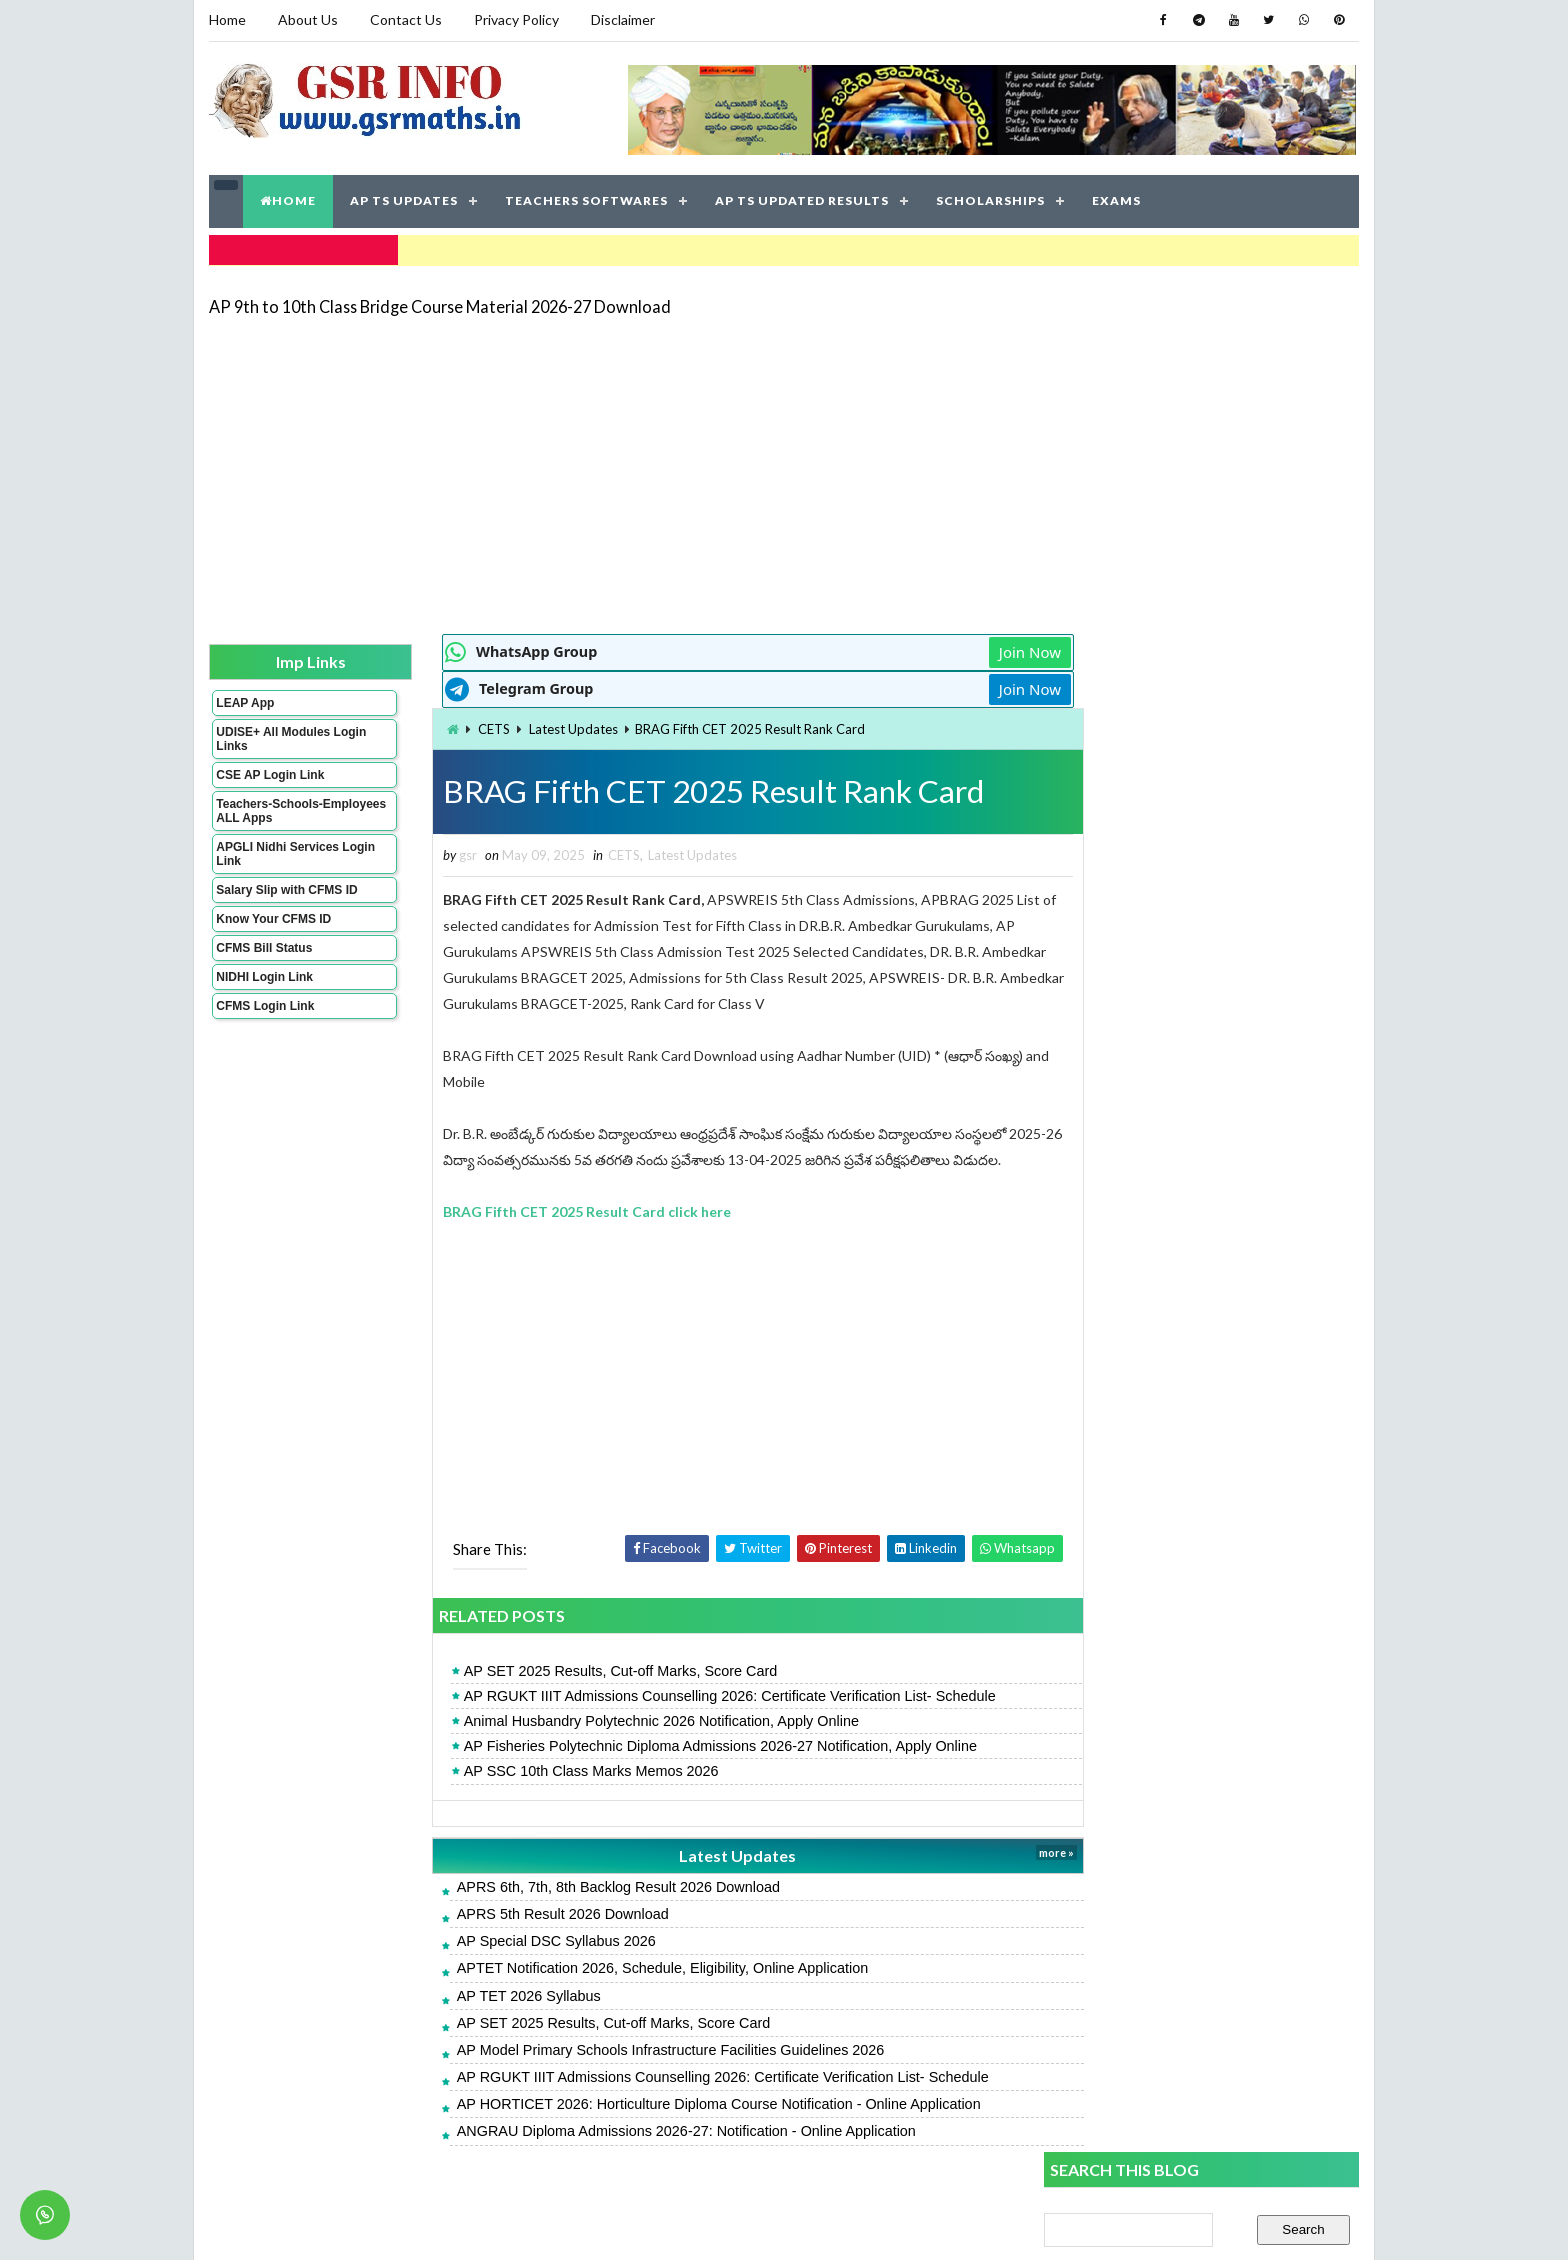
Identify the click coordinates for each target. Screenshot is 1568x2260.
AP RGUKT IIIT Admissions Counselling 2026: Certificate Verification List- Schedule (692, 1695)
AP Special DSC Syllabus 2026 (518, 1940)
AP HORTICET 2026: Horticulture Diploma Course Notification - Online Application (681, 2103)
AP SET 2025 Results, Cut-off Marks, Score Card (583, 1670)
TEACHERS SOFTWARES (586, 199)
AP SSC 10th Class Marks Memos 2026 (553, 1770)
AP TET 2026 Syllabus (491, 1994)
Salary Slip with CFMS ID (286, 888)
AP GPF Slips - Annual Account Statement (1176, 1614)
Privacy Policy (516, 19)
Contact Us (406, 19)
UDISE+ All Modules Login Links (273, 737)
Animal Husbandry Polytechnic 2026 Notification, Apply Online (623, 1720)
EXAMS (1116, 199)
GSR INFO (397, 2224)
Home (227, 19)
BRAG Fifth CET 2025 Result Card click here (549, 1210)
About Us (308, 19)
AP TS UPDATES (404, 199)
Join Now (972, 650)
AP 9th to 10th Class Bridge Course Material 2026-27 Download (440, 304)
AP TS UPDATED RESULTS (802, 199)
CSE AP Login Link (270, 773)
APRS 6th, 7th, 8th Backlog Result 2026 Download (580, 1886)
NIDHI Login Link (264, 975)
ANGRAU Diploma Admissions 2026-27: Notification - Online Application (648, 2130)
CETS (456, 727)
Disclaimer (623, 19)
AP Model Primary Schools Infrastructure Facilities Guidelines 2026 (633, 2049)
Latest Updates (535, 727)
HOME (288, 199)
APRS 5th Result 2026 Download (525, 1913)
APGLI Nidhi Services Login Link (277, 852)
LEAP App (245, 701)
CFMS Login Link (265, 1004)
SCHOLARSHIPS (990, 199)
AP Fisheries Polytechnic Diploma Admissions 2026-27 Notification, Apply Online (682, 1745)
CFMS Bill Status (264, 946)
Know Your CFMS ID (273, 917)
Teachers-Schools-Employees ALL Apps (277, 809)
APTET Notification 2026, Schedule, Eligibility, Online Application (624, 1967)
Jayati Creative (689, 2224)
